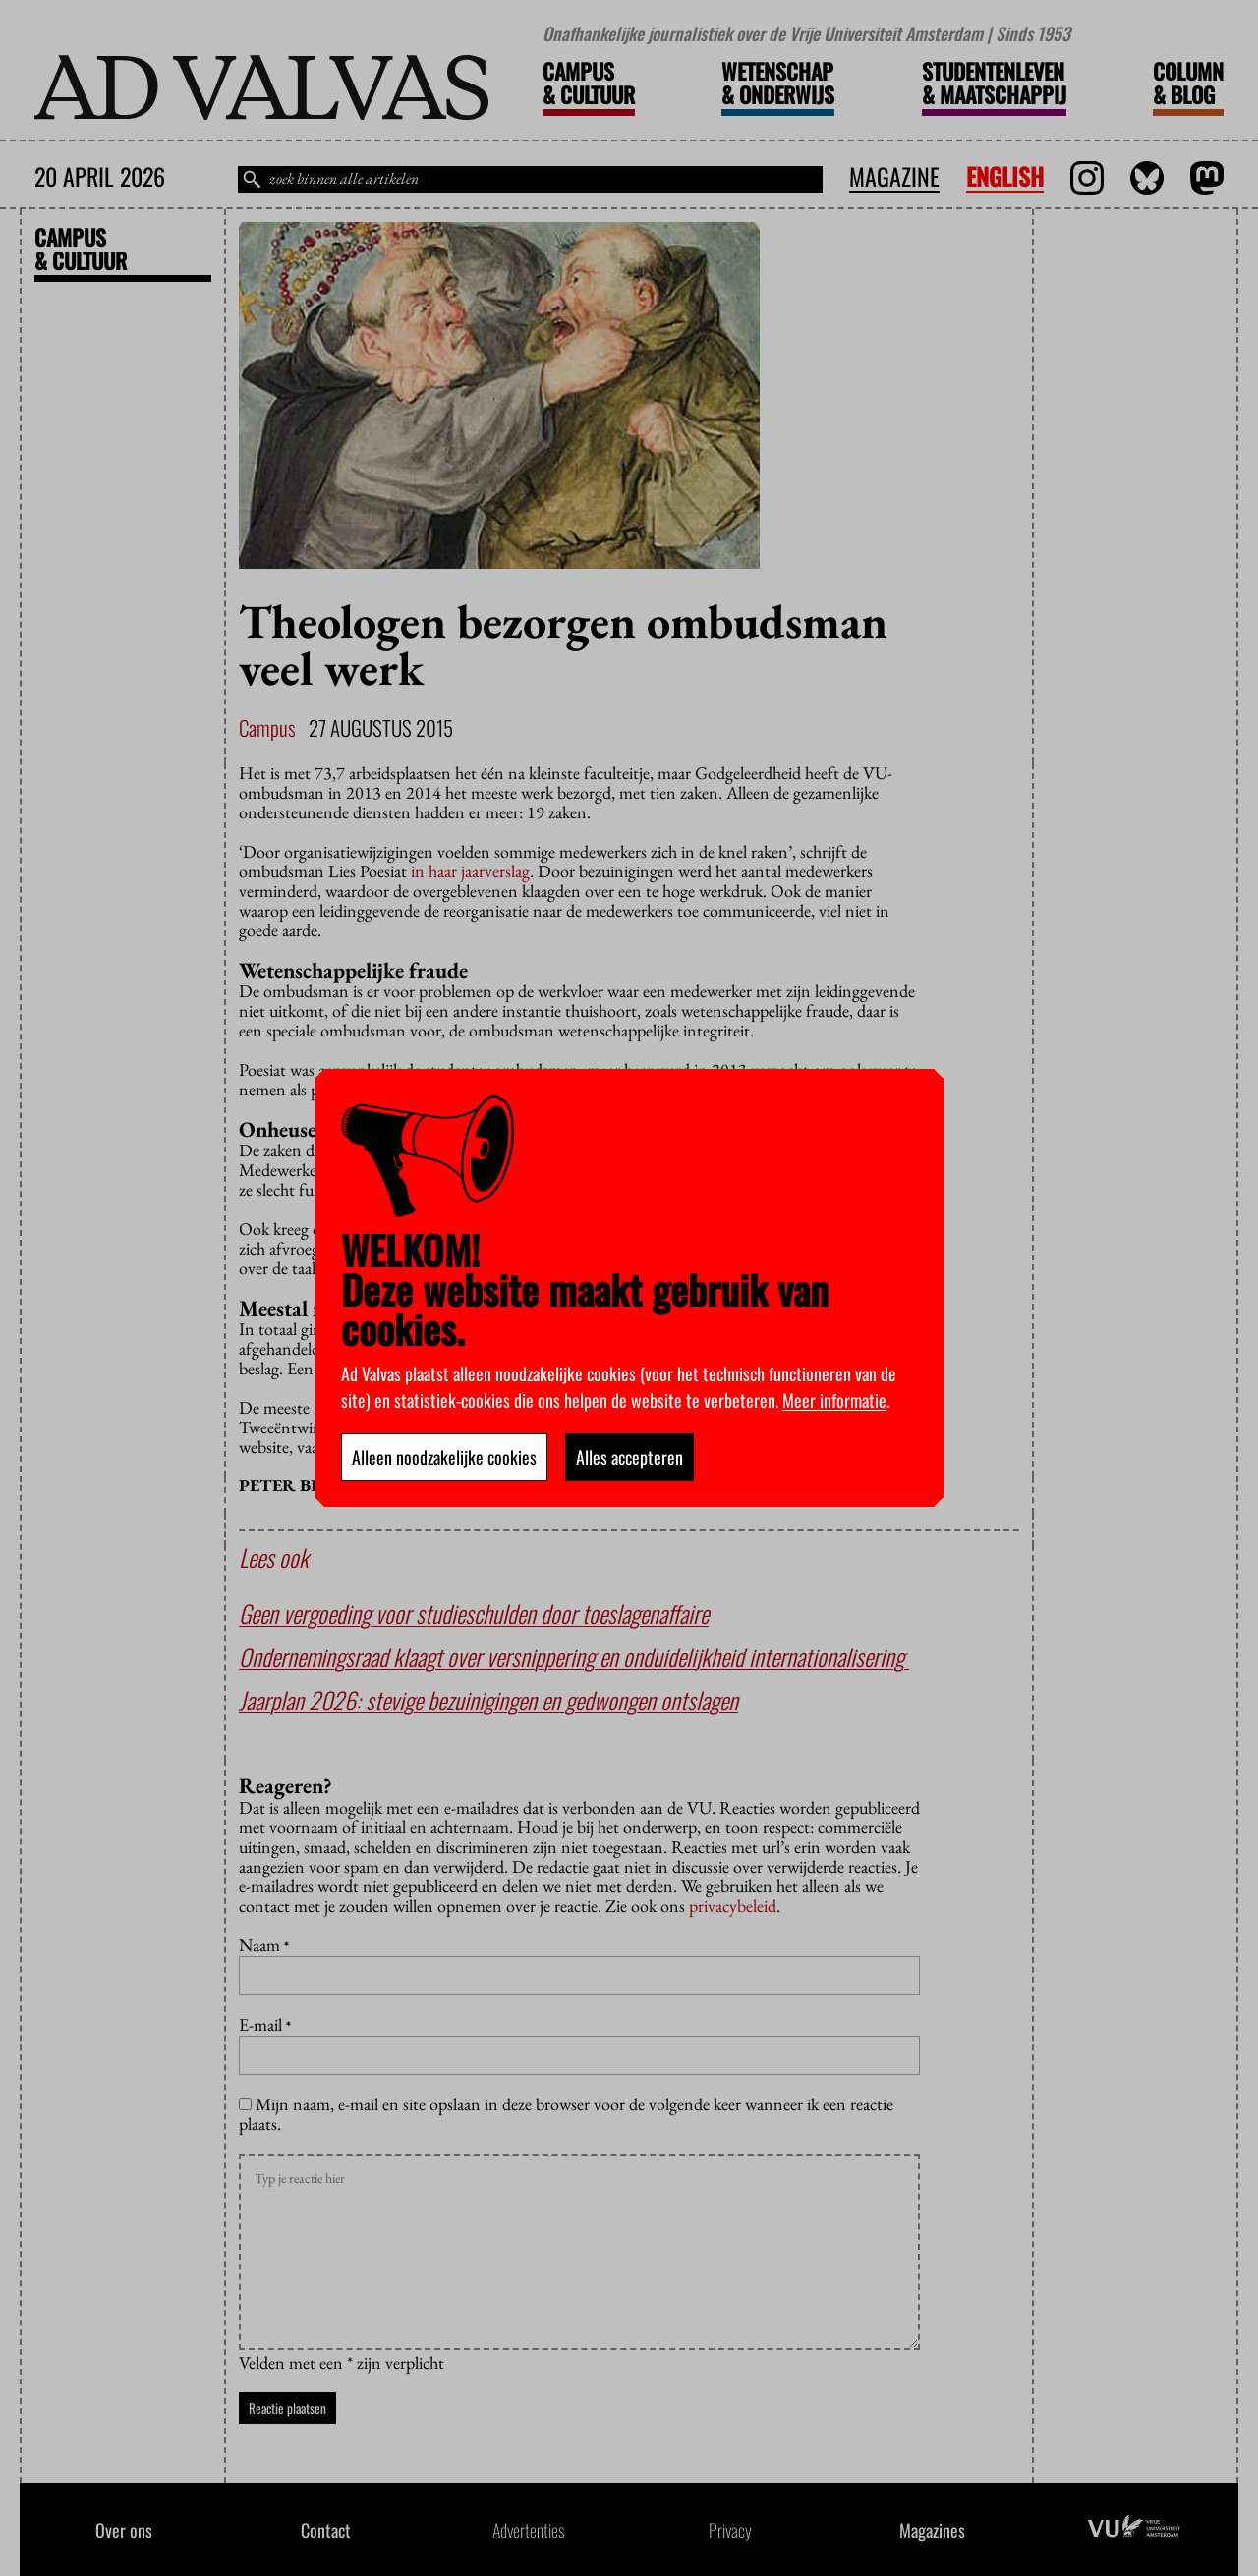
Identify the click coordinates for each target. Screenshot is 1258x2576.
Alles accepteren (629, 1457)
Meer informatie (834, 1400)
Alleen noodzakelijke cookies (444, 1457)
